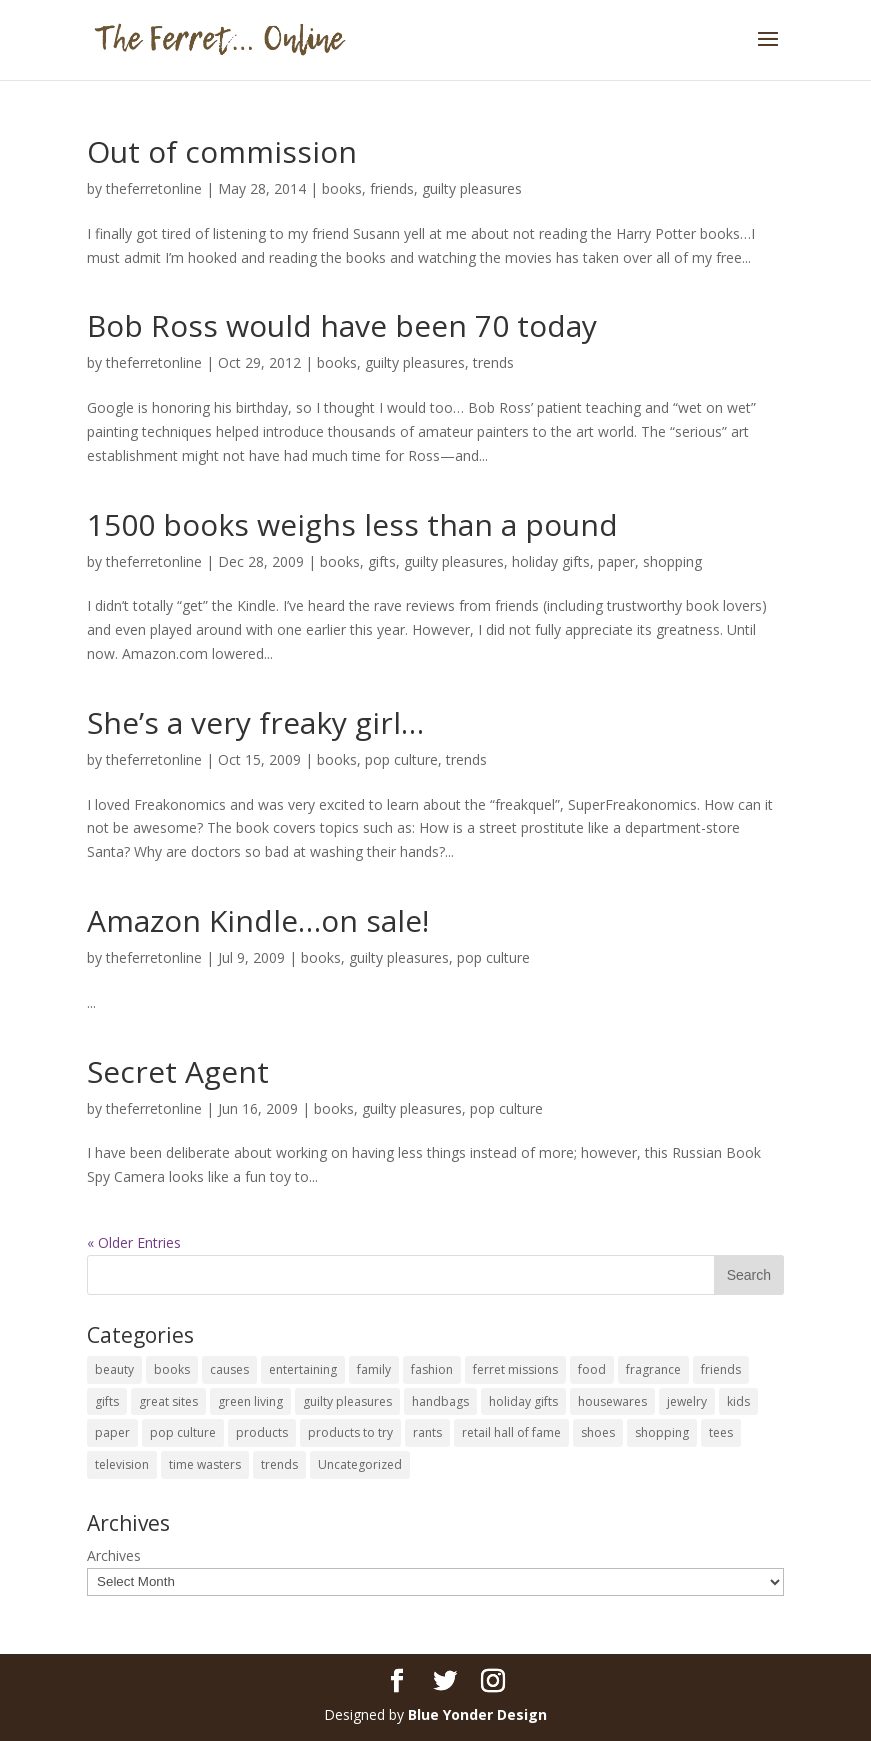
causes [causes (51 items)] (229, 1369)
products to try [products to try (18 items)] (350, 1432)
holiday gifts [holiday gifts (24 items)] (523, 1401)
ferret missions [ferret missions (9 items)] (515, 1369)
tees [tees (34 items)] (721, 1432)
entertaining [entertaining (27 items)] (303, 1369)
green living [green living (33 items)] (250, 1401)
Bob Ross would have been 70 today (342, 325)
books (342, 188)
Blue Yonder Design (477, 1714)
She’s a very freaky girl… (255, 722)
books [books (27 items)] (172, 1369)
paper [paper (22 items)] (112, 1432)
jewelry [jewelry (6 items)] (687, 1401)
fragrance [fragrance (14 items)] (653, 1369)
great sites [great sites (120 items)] (168, 1401)
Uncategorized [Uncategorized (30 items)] (360, 1464)
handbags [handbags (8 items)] (440, 1401)
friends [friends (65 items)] (721, 1369)
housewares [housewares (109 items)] (612, 1401)
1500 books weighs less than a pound (352, 524)
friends (392, 188)
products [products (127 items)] (262, 1432)
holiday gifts (551, 561)
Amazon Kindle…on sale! (258, 920)
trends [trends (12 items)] (279, 1464)
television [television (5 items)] (122, 1464)
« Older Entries (134, 1242)
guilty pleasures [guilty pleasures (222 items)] (347, 1401)
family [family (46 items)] (374, 1369)
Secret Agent (178, 1071)
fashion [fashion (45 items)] (432, 1369)
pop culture (401, 759)
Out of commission (222, 151)
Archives (114, 1555)
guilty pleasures (472, 188)
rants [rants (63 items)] (427, 1432)
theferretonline (154, 188)
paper (616, 561)
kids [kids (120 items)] (738, 1401)
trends (493, 362)
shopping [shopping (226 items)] (662, 1432)
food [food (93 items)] (592, 1369)
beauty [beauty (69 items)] (114, 1369)
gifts (382, 561)
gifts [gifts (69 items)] (107, 1401)
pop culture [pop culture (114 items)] (183, 1432)
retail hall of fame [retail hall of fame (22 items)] (511, 1432)
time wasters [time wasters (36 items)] (205, 1464)
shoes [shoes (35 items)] (598, 1432)
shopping (672, 561)
